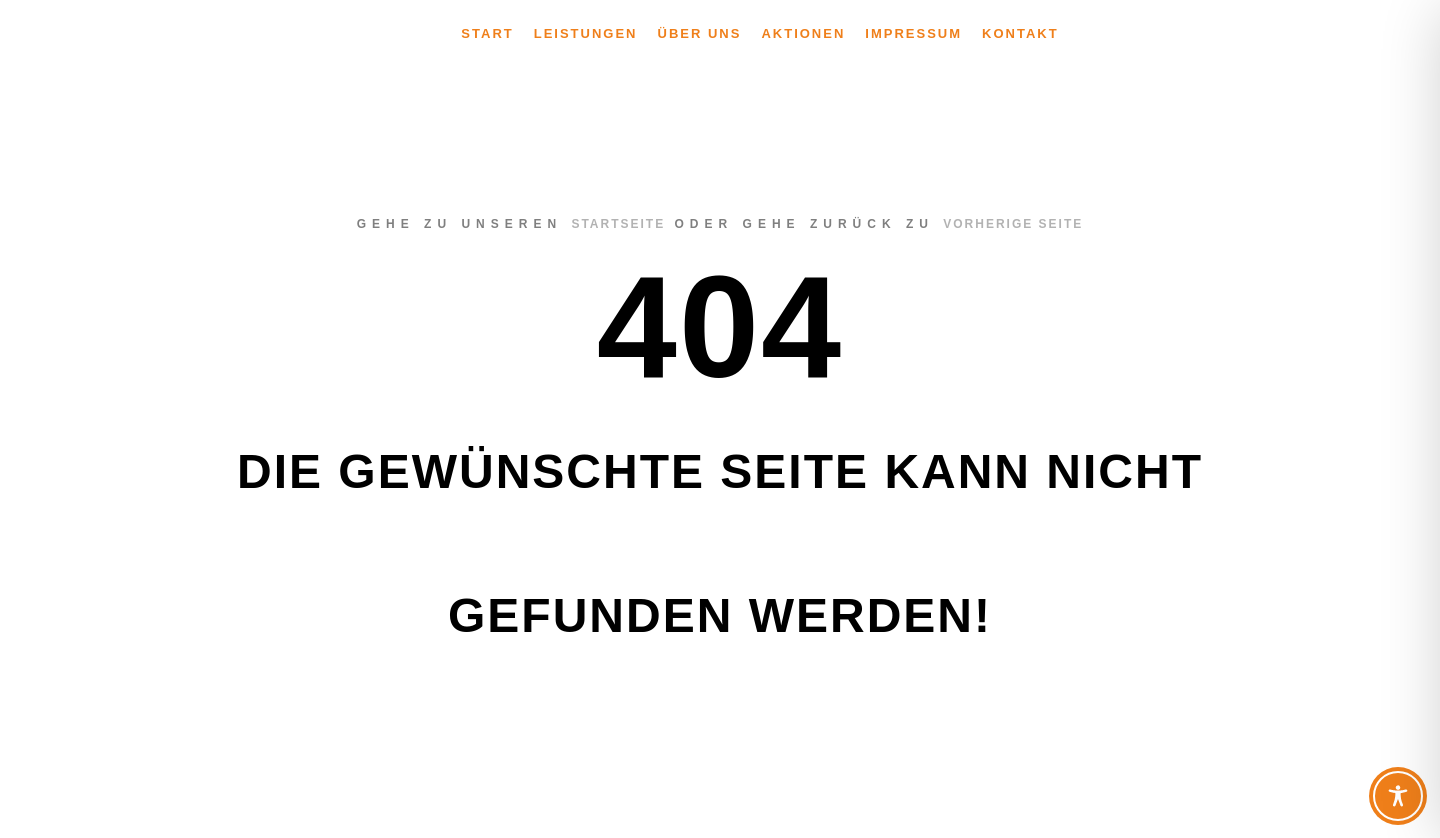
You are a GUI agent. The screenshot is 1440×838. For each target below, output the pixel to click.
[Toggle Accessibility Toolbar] (1398, 796)
